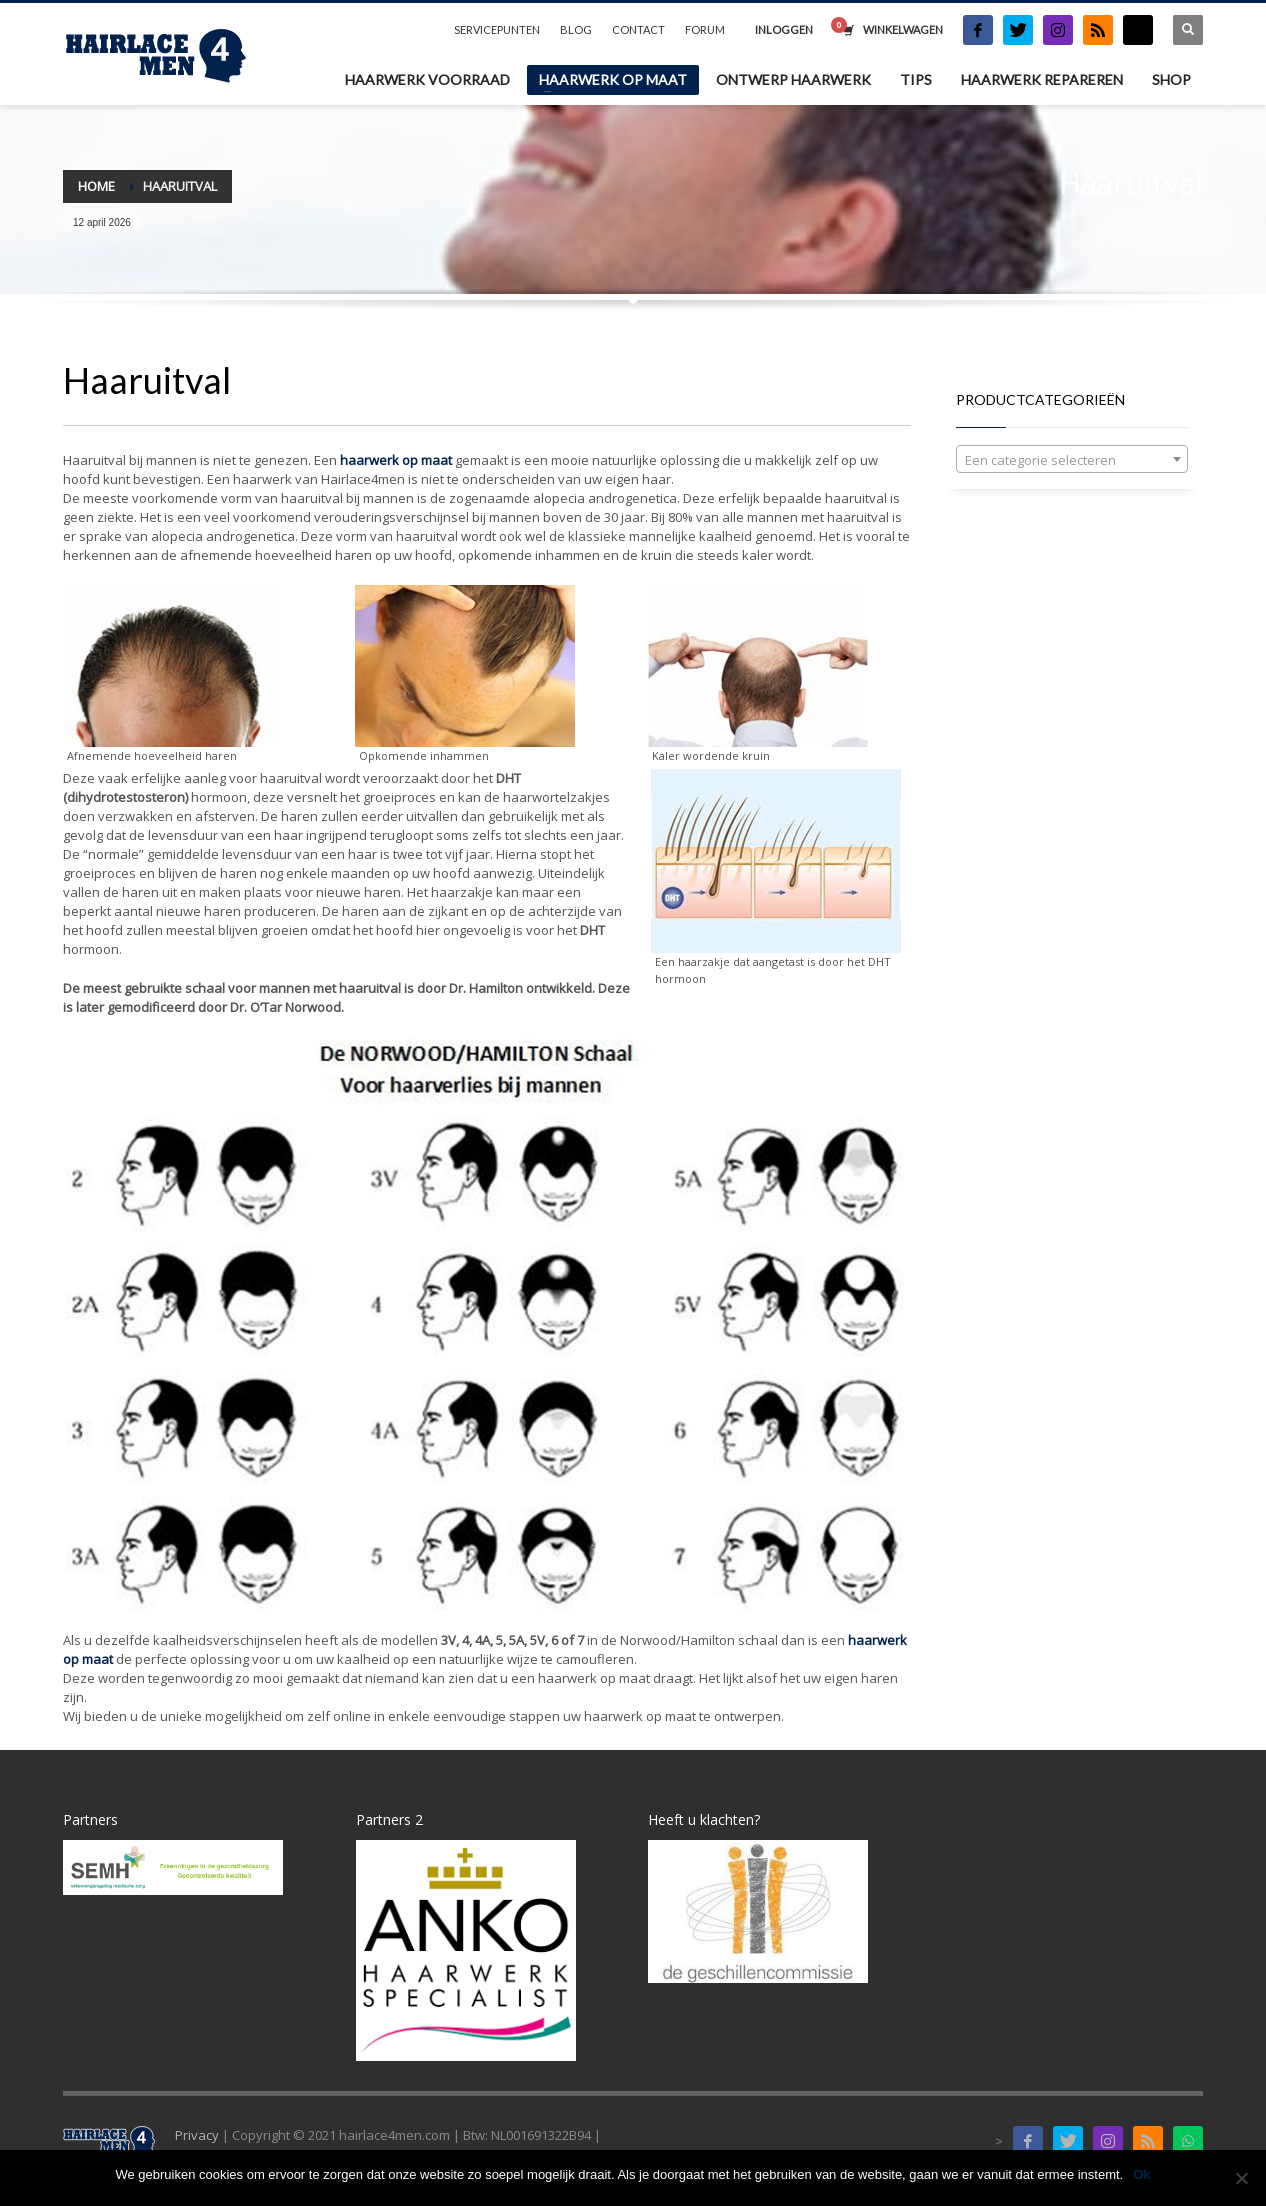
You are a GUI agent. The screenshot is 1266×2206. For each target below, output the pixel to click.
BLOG (576, 29)
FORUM (705, 29)
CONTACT (638, 29)
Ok (1141, 2174)
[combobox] (1072, 459)
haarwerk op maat (396, 460)
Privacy (197, 2135)
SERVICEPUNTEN (497, 29)
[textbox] (1072, 460)
